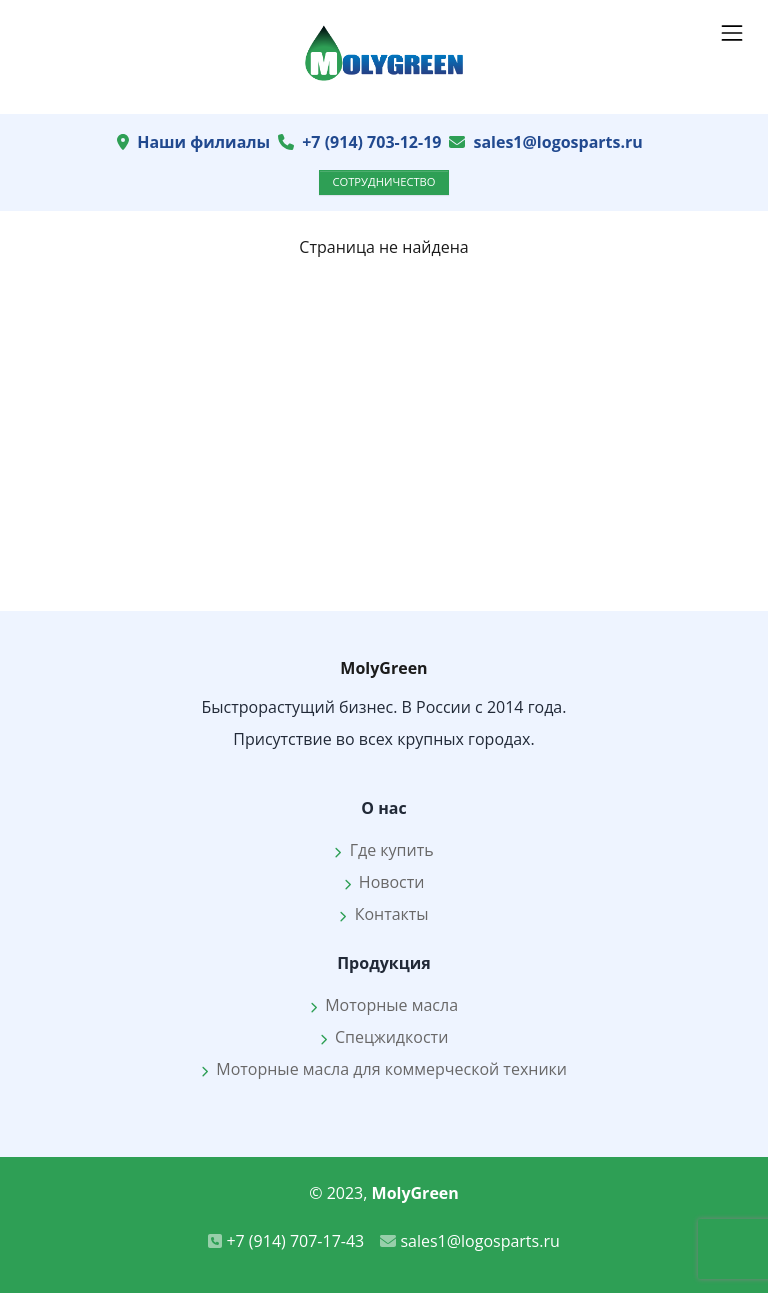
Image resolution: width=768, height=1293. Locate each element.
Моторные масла (384, 1005)
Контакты (383, 914)
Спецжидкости (384, 1037)
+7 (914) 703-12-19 (371, 142)
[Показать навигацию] (732, 33)
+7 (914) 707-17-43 (286, 1241)
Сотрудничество (383, 181)
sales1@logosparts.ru (557, 142)
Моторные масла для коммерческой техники (384, 1069)
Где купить (383, 850)
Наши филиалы (203, 142)
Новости (384, 882)
